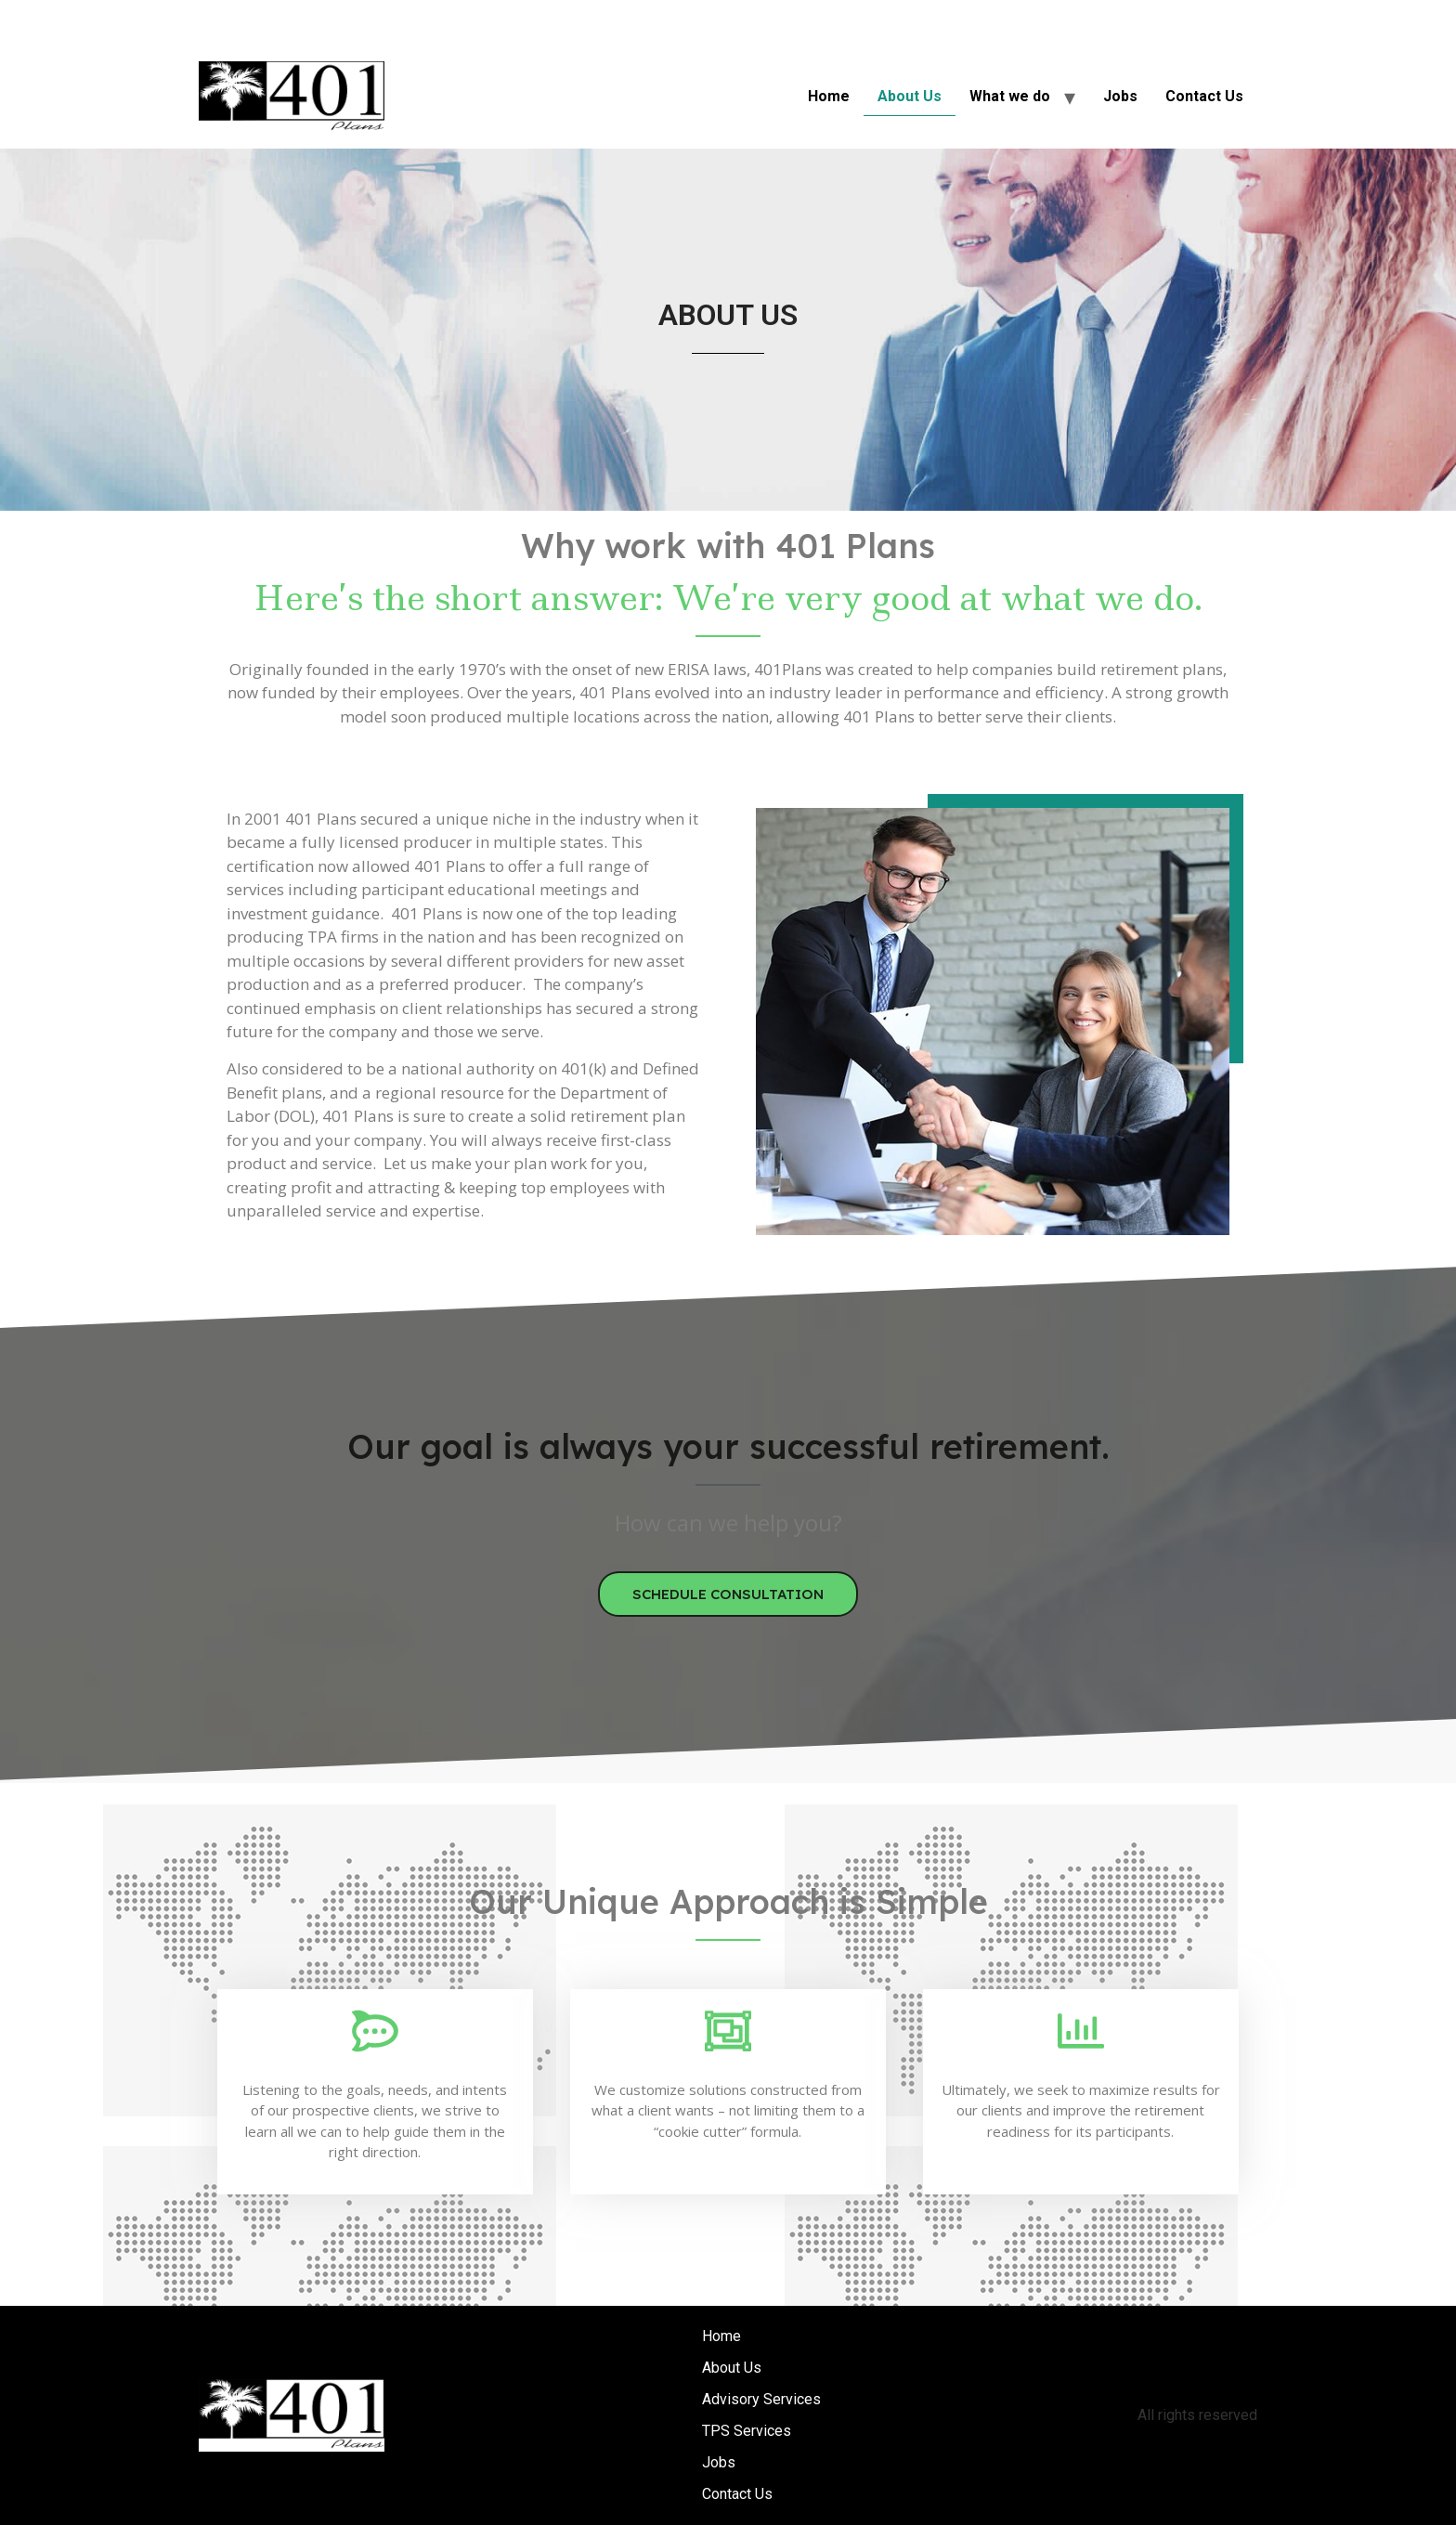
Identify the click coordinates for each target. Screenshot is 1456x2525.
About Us (910, 96)
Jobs (1120, 96)
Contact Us (1204, 96)
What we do (1009, 96)
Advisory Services (761, 2399)
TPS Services (746, 2431)
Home (829, 96)
